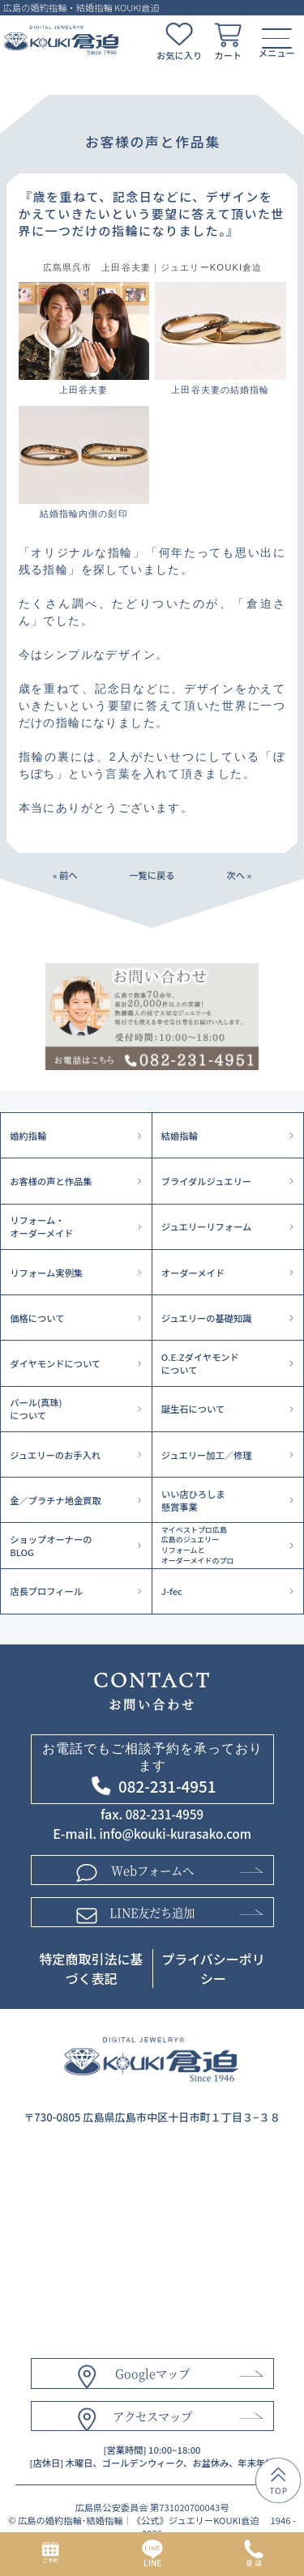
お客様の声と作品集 (51, 1181)
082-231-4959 (164, 1814)
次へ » (238, 874)
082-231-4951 (167, 1786)
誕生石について (193, 1408)
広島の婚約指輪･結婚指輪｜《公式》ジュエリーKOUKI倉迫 (138, 2521)
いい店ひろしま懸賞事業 (193, 1500)
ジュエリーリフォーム (206, 1226)
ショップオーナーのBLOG (51, 1546)
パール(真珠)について (36, 1409)
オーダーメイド (193, 1272)
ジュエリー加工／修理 (206, 1454)
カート (228, 55)
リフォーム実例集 (46, 1272)
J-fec (171, 1590)
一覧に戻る (151, 874)
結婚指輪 (179, 1135)
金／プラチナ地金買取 (55, 1500)
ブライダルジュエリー (206, 1181)
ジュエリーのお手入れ (55, 1454)
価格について (37, 1317)
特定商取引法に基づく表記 (91, 1969)
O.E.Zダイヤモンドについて (200, 1363)
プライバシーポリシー (213, 1969)
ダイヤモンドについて (55, 1363)
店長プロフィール (46, 1590)
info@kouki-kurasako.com (175, 1833)
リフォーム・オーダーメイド (41, 1226)
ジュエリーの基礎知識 (206, 1317)
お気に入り (179, 55)
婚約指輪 (28, 1135)
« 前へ (65, 874)
